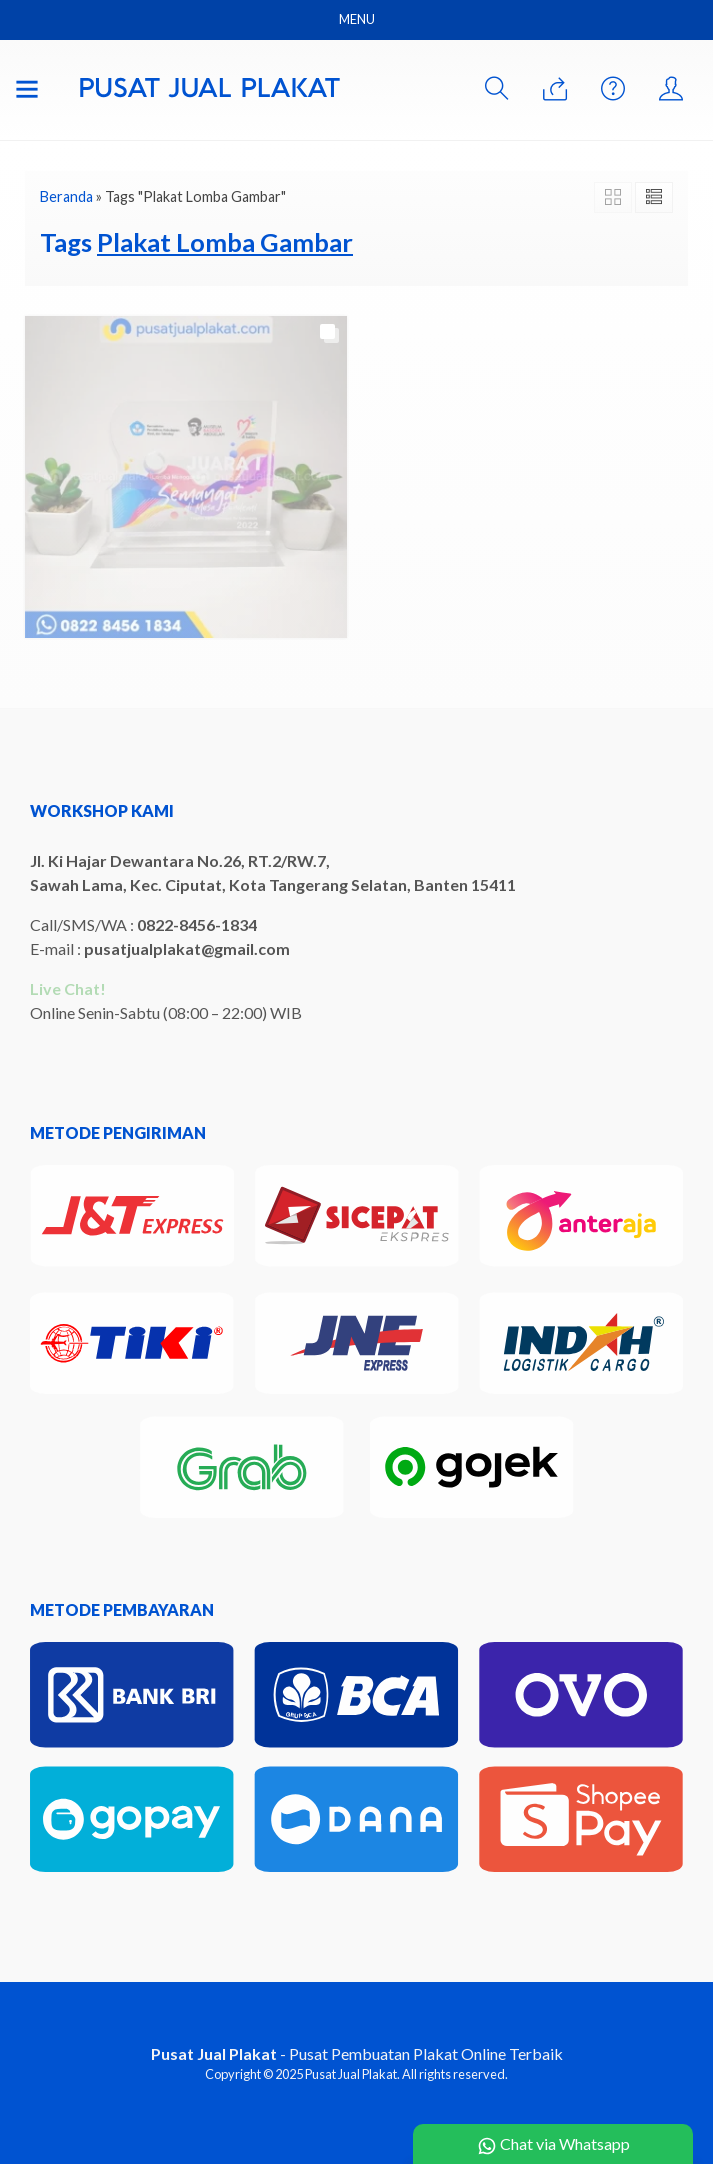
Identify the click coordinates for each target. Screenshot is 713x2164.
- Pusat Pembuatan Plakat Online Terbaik (357, 2053)
